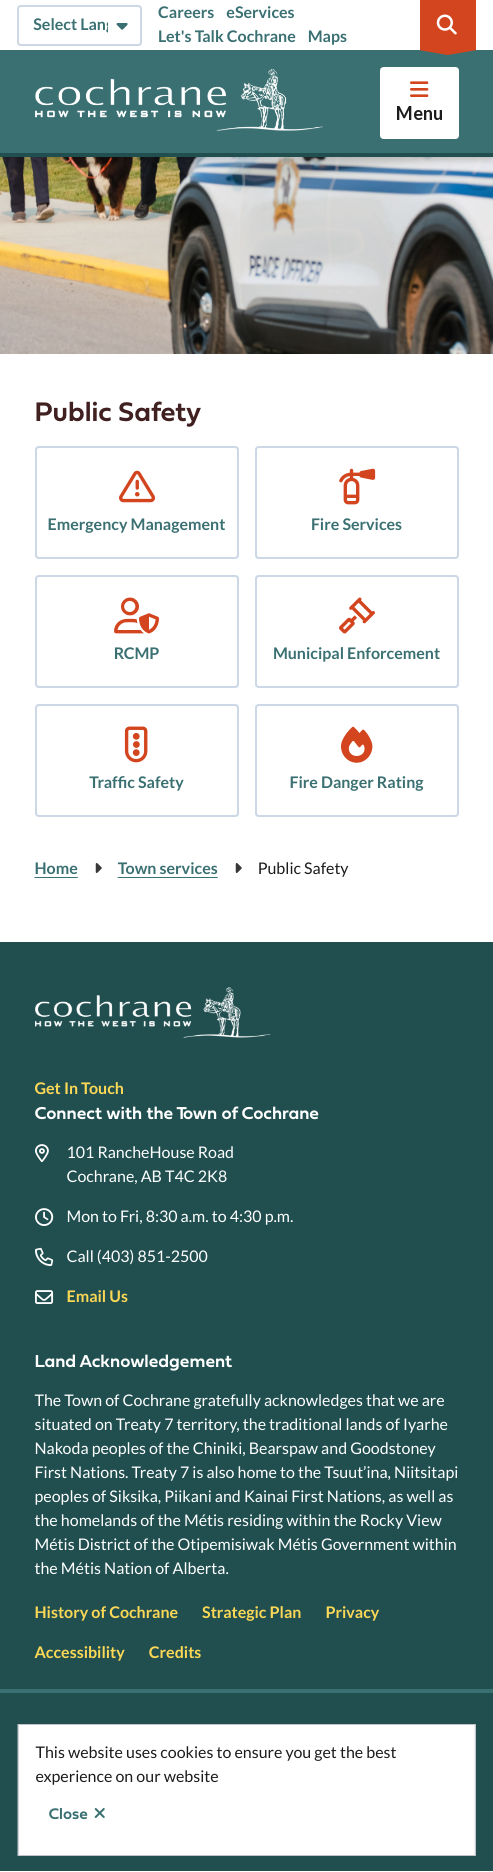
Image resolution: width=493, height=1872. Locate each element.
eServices (260, 12)
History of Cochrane (107, 1612)
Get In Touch (79, 1088)
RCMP (137, 653)
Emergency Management (137, 524)
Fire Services (356, 524)
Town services (168, 868)
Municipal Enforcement (356, 653)
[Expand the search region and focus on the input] (448, 25)
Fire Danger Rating (356, 782)
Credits (175, 1652)
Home (56, 868)
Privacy (352, 1612)
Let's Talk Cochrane (227, 36)
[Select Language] (79, 25)
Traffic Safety (136, 782)
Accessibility (80, 1652)
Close (68, 1814)
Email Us (97, 1296)
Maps (327, 36)
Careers (186, 12)
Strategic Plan (251, 1612)
